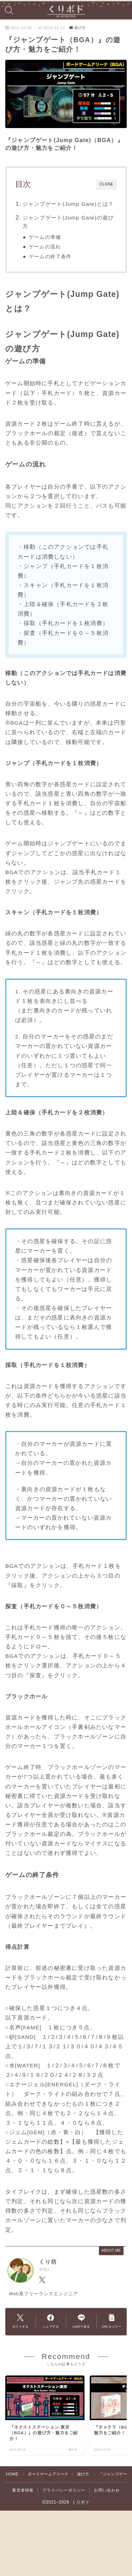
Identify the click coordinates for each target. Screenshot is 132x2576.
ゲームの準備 (45, 237)
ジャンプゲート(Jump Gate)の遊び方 (68, 222)
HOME (12, 2474)
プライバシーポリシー (63, 2490)
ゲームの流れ (45, 246)
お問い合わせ (107, 2490)
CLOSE (106, 184)
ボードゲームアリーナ (48, 2474)
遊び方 (77, 28)
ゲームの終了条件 (50, 256)
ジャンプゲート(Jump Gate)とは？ (68, 204)
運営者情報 (22, 2490)
